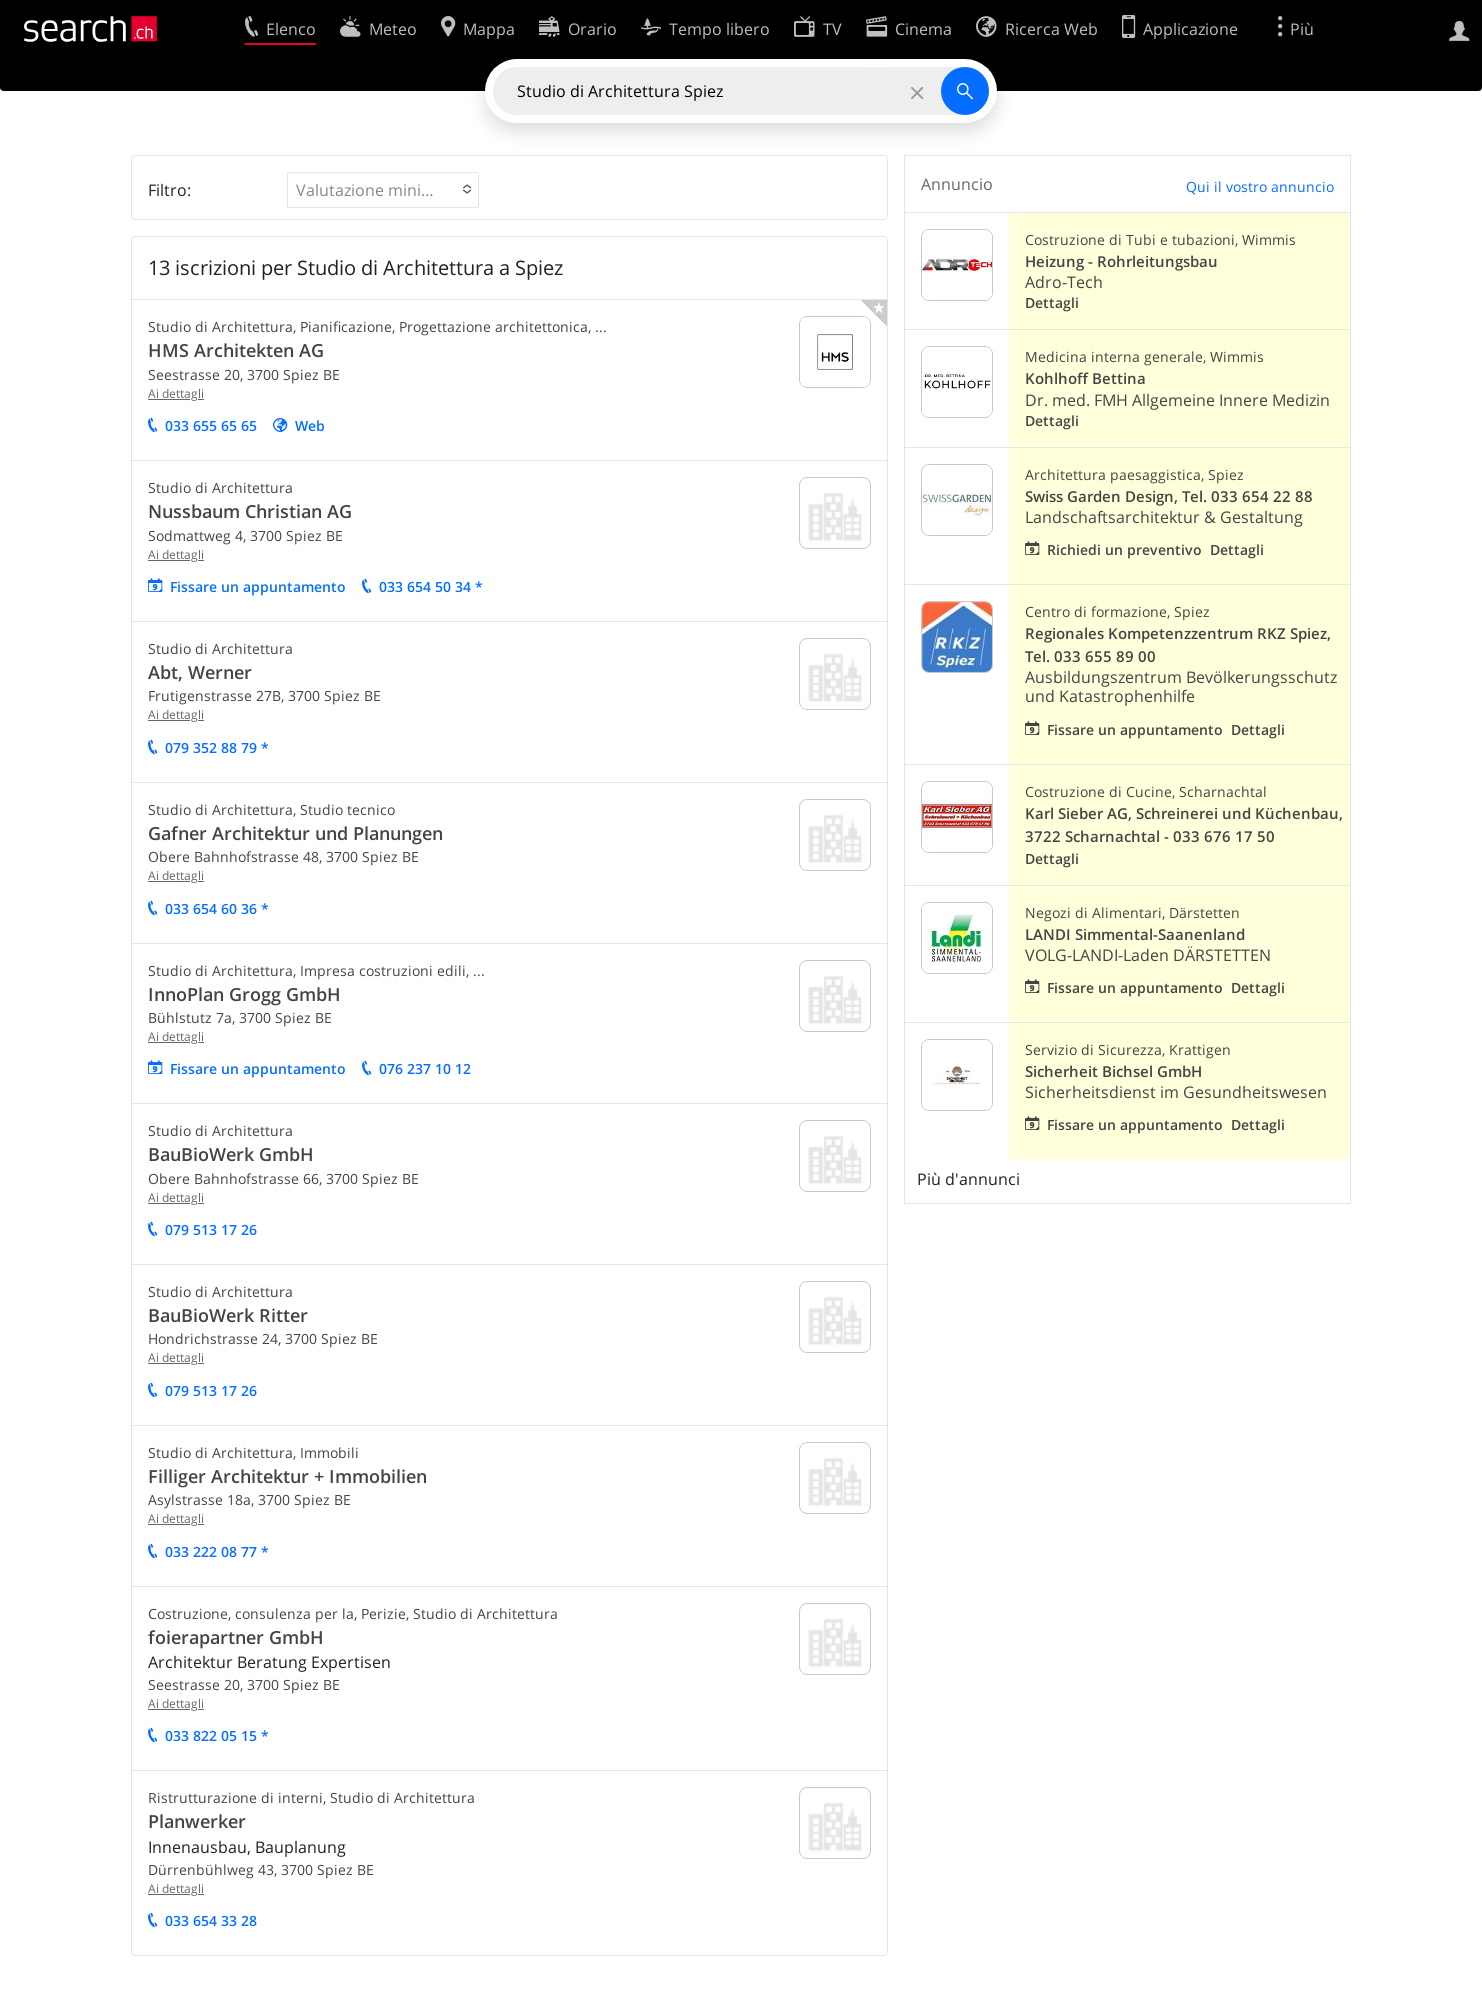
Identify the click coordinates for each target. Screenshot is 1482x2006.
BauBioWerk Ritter (228, 1315)
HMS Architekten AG (236, 350)
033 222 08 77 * (217, 1551)
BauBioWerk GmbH (231, 1154)
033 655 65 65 (211, 425)
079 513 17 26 (211, 1229)
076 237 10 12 (425, 1068)
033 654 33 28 (211, 1920)
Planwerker (197, 1821)
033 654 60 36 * (217, 908)
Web (310, 425)
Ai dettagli (176, 393)
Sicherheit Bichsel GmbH (1113, 1071)
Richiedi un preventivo (1124, 549)
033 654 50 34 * (431, 586)
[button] (383, 190)
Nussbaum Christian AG (250, 511)
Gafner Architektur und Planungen (295, 833)
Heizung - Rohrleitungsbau (1121, 261)
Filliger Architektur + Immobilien (287, 1476)
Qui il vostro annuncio (1260, 186)
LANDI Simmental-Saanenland (1135, 934)
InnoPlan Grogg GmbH (244, 994)
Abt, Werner (200, 672)
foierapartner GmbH (236, 1637)
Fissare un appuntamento (258, 586)
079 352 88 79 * (217, 747)
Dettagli (1052, 302)
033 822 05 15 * (217, 1735)
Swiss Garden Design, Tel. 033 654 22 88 (1169, 496)
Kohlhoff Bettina (1085, 378)
